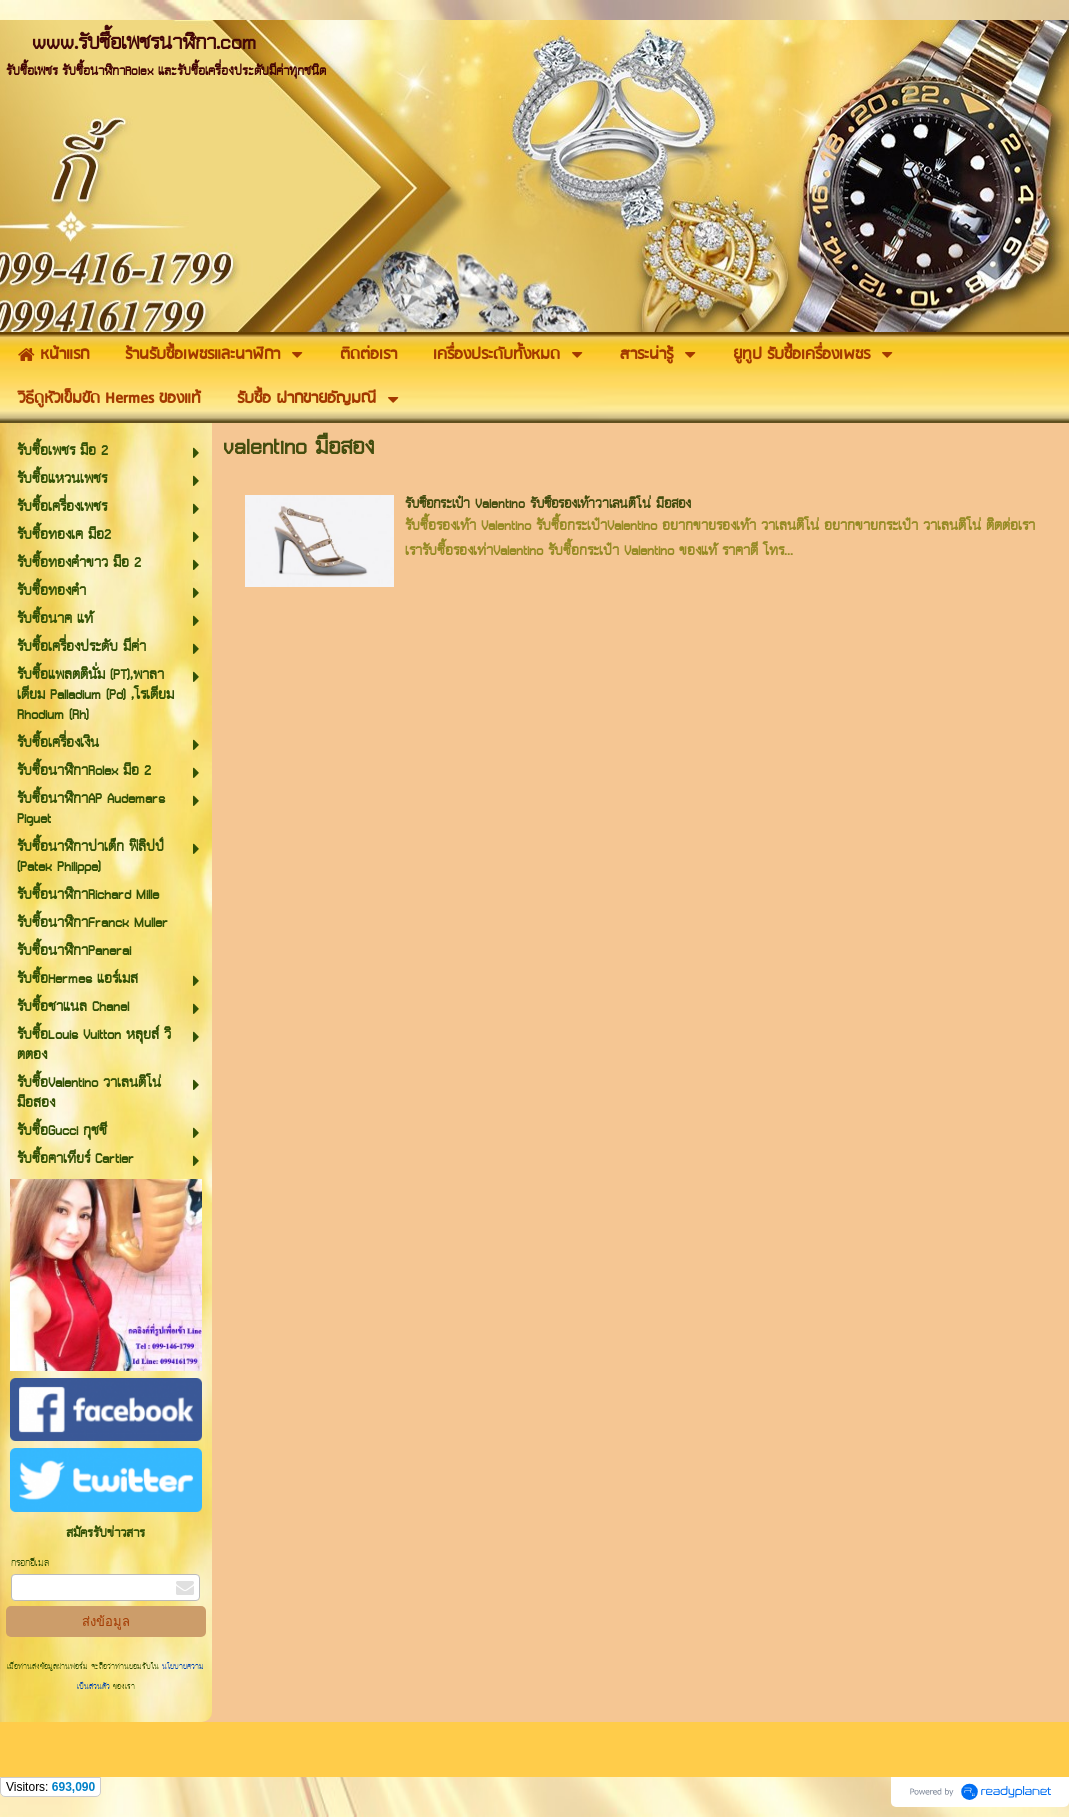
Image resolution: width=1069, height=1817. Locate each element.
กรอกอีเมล (30, 1563)
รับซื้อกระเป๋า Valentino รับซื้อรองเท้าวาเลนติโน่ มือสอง (548, 504)
